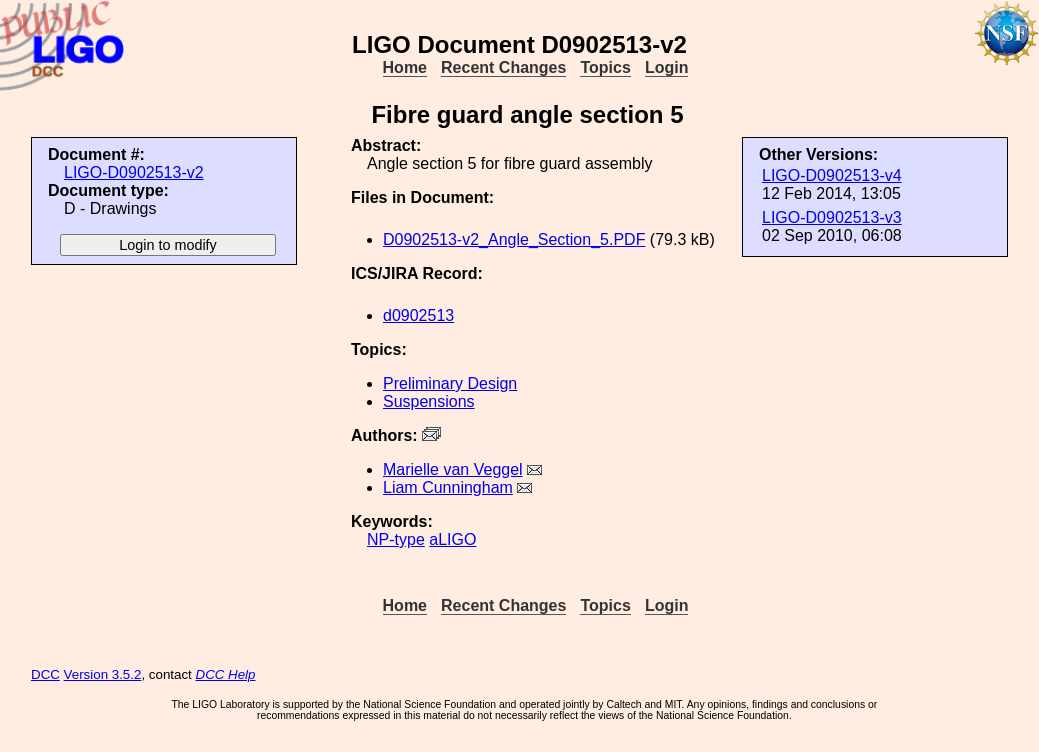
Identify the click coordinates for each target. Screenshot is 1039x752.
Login (667, 67)
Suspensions (429, 401)
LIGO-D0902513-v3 (832, 217)
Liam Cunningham (448, 487)
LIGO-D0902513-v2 (134, 172)
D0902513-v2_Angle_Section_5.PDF (514, 239)
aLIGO (452, 539)
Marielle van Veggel (453, 469)
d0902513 (418, 315)
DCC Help (226, 674)
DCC (45, 674)
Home (405, 67)
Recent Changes (503, 67)
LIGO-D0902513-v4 (832, 175)
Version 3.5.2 (103, 674)
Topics (605, 67)
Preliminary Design (450, 383)
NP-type (396, 539)
